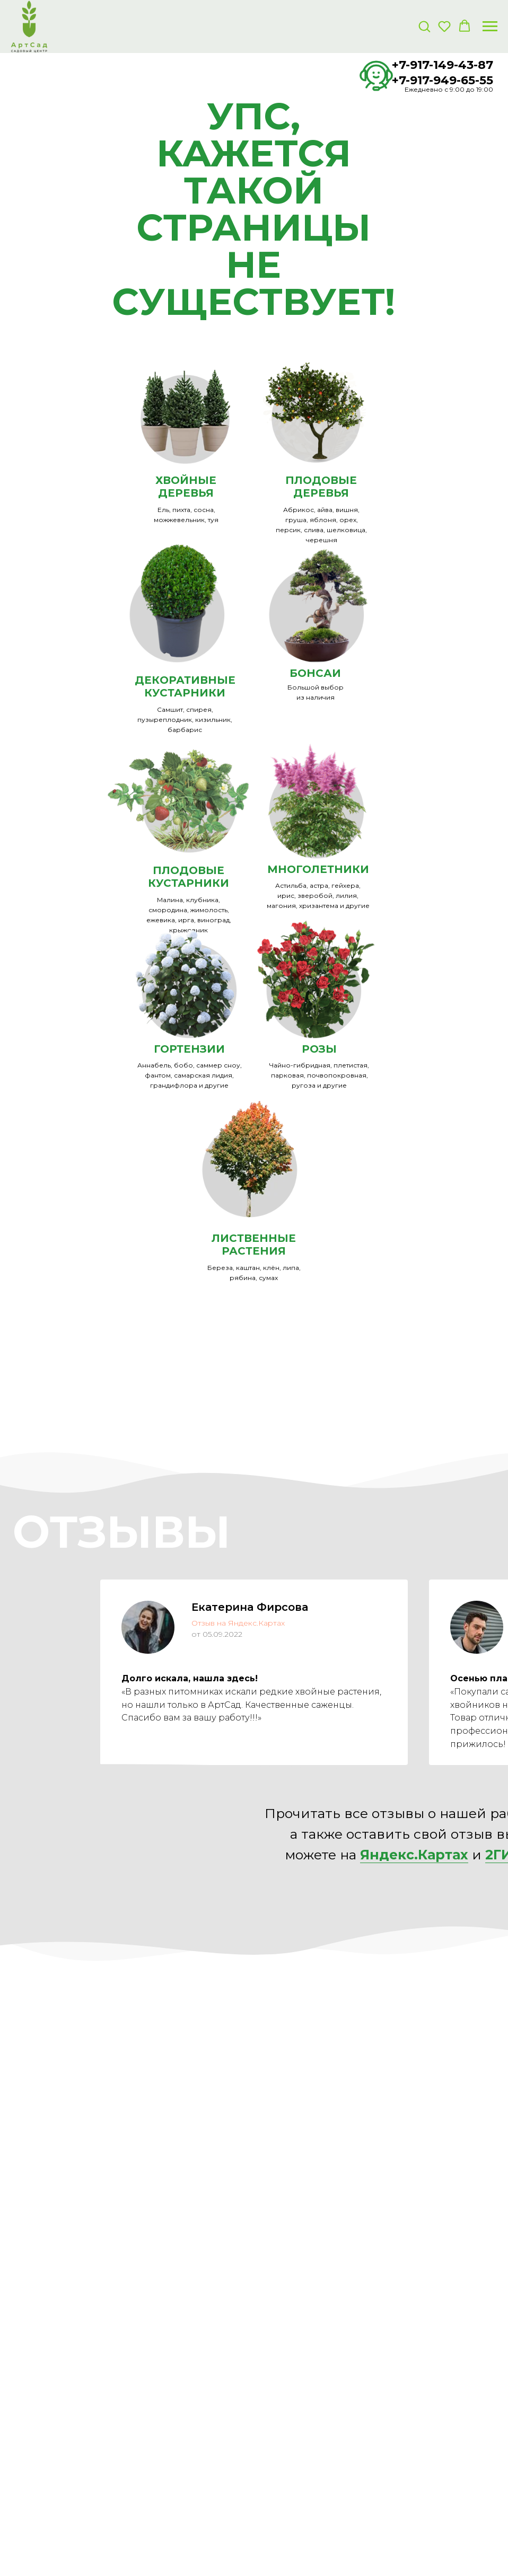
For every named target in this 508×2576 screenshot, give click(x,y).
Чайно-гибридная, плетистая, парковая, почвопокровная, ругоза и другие (319, 1075)
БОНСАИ (315, 673)
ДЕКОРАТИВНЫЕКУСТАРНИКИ (185, 686)
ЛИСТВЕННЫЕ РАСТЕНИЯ (254, 1244)
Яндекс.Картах (414, 1855)
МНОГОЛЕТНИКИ (318, 869)
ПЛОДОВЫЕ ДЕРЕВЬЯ (321, 486)
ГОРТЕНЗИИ (189, 1049)
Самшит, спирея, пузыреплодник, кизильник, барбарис (184, 719)
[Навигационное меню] (490, 26)
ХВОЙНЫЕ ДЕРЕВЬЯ (185, 486)
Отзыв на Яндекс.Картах (238, 1623)
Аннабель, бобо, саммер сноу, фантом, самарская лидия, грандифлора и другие (189, 1075)
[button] (424, 26)
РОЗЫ (319, 1049)
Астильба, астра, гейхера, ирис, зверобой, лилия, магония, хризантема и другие (318, 895)
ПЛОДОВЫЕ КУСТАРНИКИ (188, 876)
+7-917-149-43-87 (442, 65)
